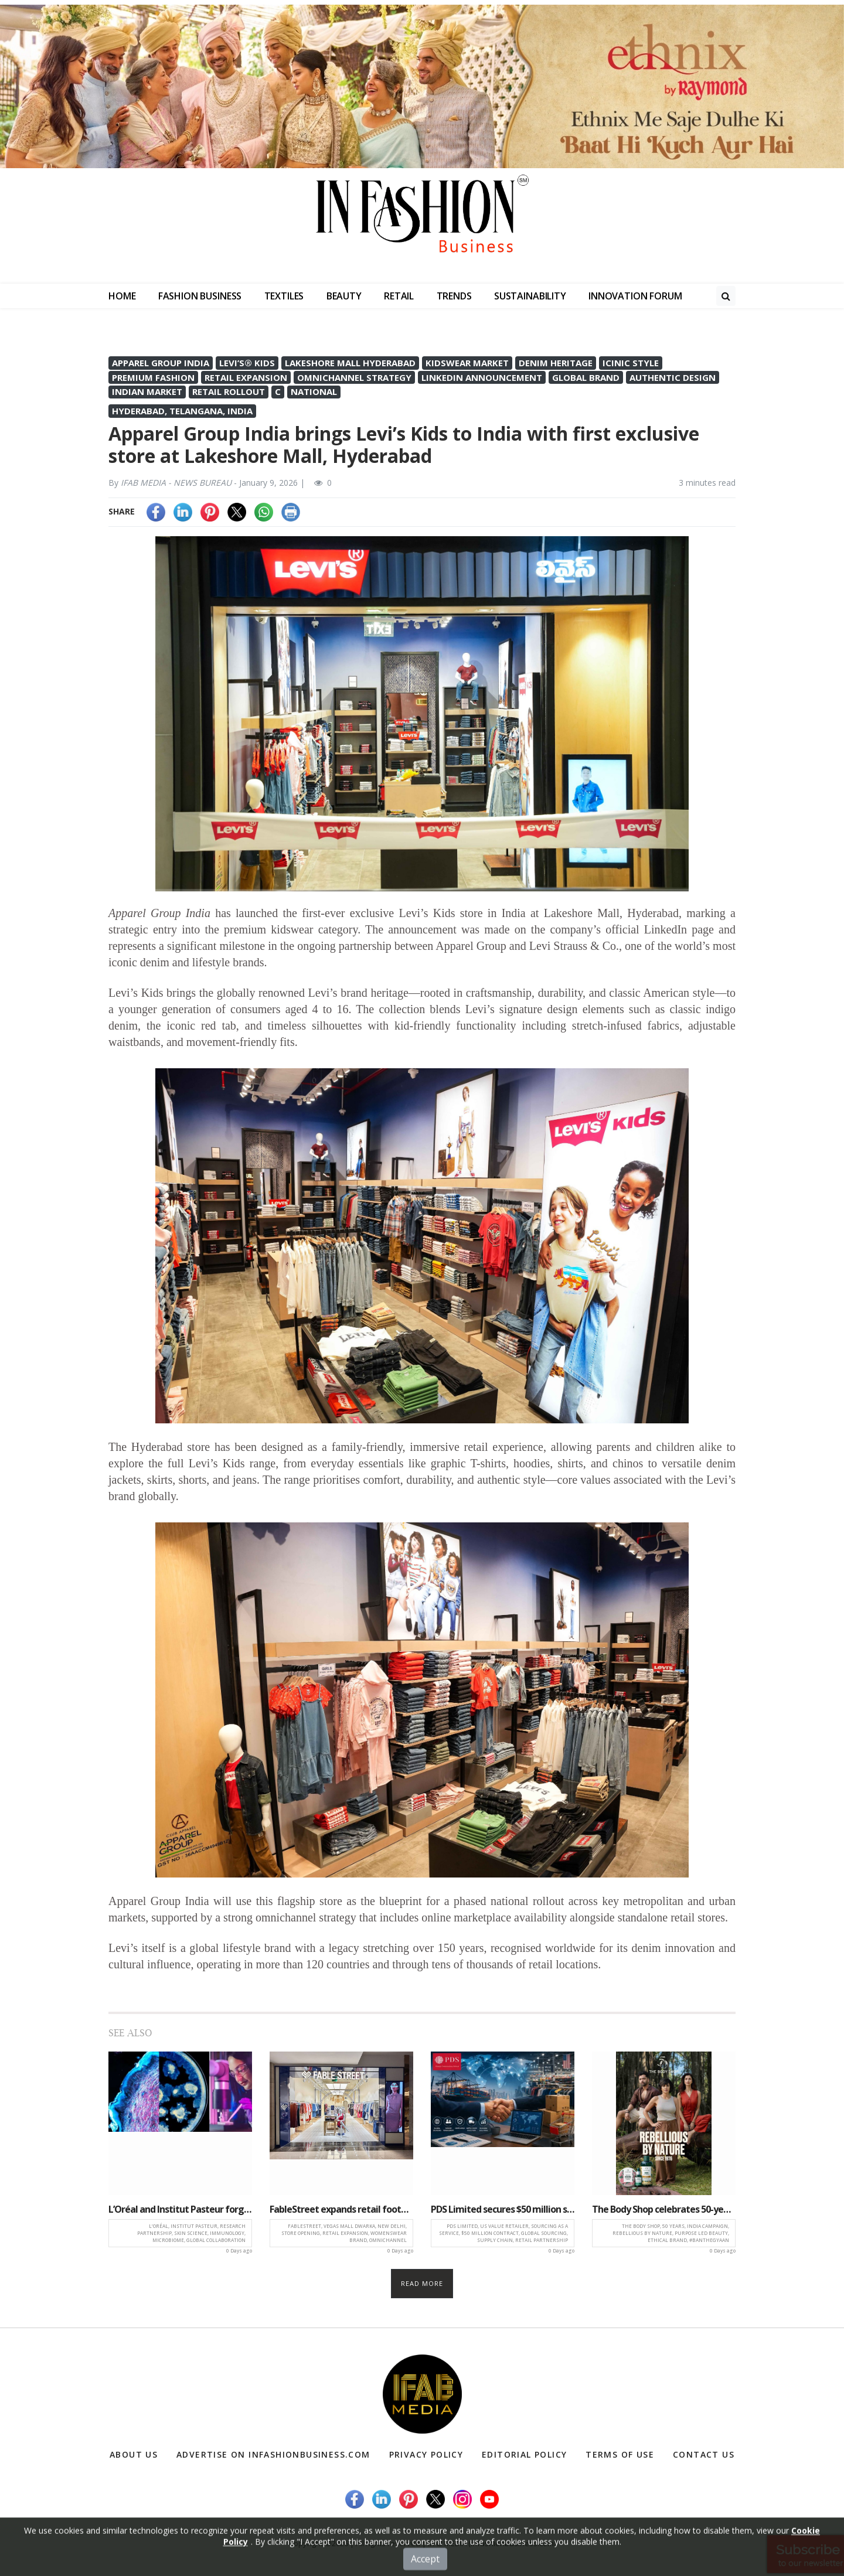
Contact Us (703, 2454)
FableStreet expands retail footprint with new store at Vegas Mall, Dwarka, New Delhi (341, 2209)
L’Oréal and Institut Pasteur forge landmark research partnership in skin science (180, 2209)
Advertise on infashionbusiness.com (273, 2454)
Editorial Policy (524, 2454)
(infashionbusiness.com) (512, 2543)
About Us (134, 2454)
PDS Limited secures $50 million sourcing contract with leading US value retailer (502, 2209)
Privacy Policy (426, 2454)
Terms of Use (620, 2454)
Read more (422, 2283)
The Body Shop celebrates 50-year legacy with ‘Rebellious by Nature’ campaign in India (664, 2209)
